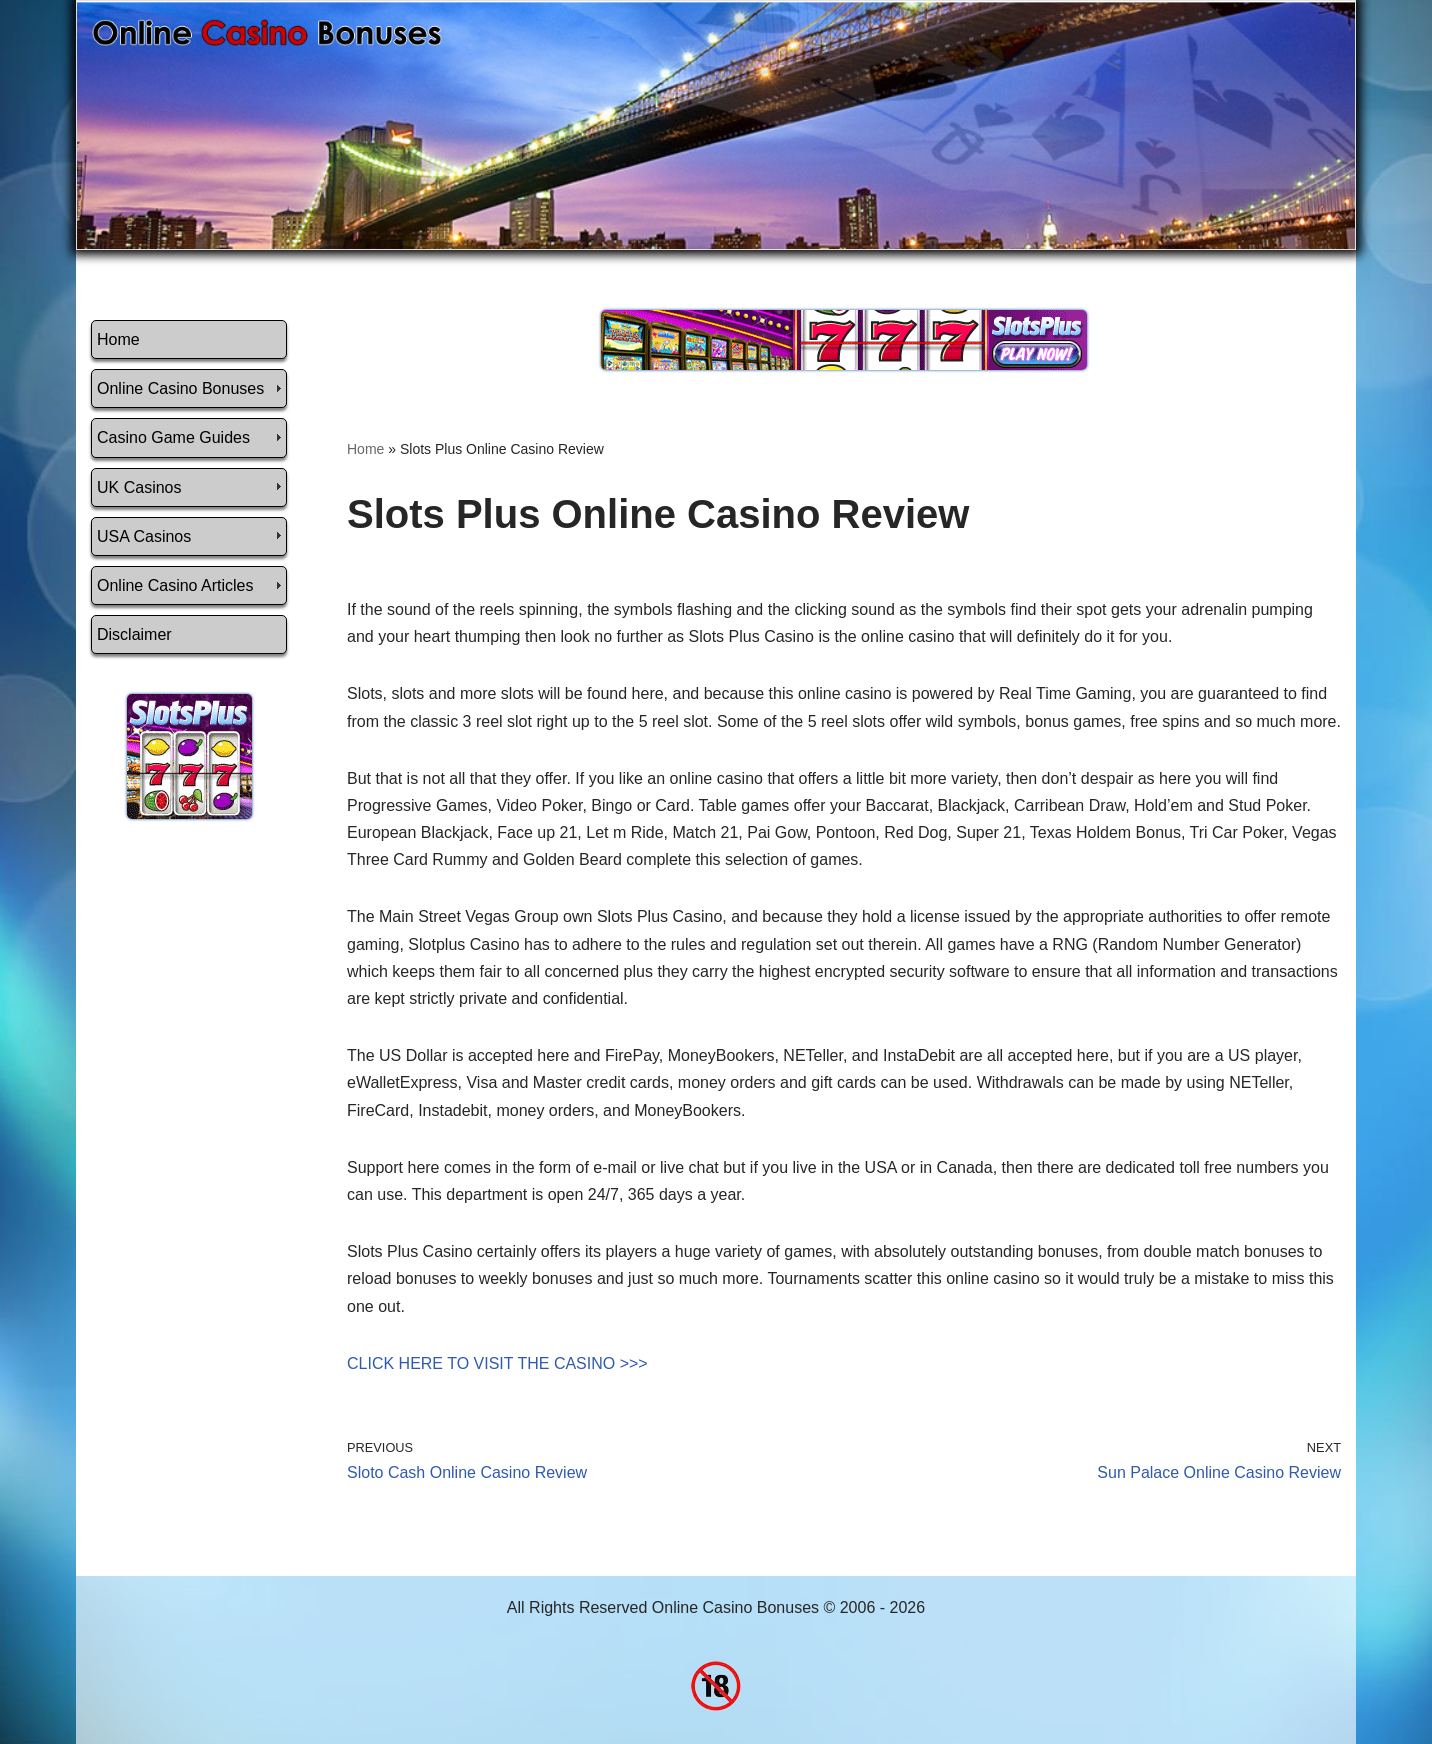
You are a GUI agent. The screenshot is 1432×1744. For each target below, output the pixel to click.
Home (118, 339)
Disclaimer (134, 634)
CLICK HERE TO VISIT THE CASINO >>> (497, 1363)
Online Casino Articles (175, 585)
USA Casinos (144, 536)
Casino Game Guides (173, 437)
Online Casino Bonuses (180, 388)
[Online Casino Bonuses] (267, 32)
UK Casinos (139, 487)
